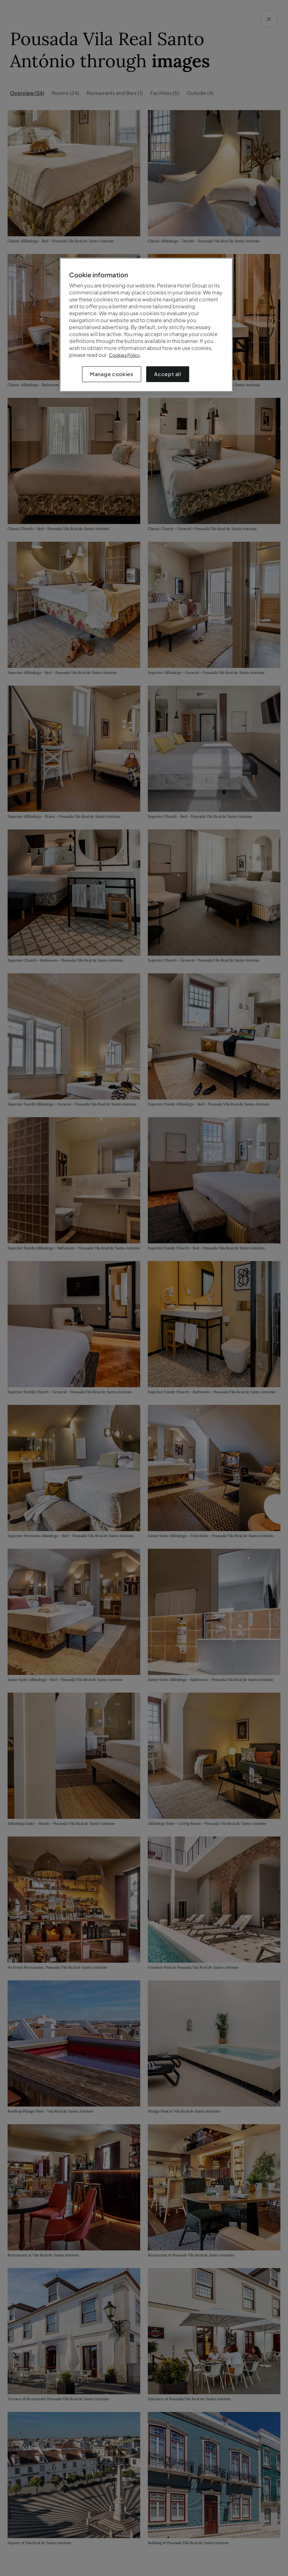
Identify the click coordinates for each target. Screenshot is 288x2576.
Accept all (167, 374)
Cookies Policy (124, 355)
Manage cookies (111, 374)
